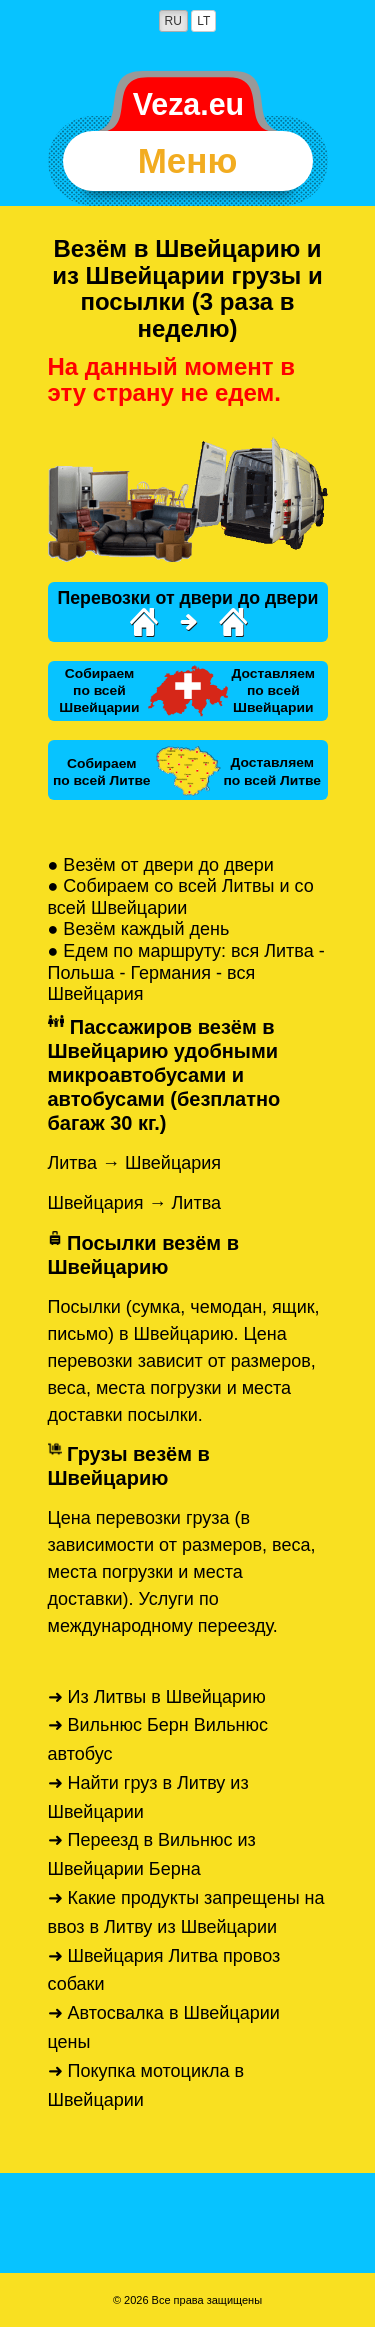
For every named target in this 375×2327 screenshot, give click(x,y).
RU (173, 21)
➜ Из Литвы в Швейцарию (157, 1697)
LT (203, 21)
